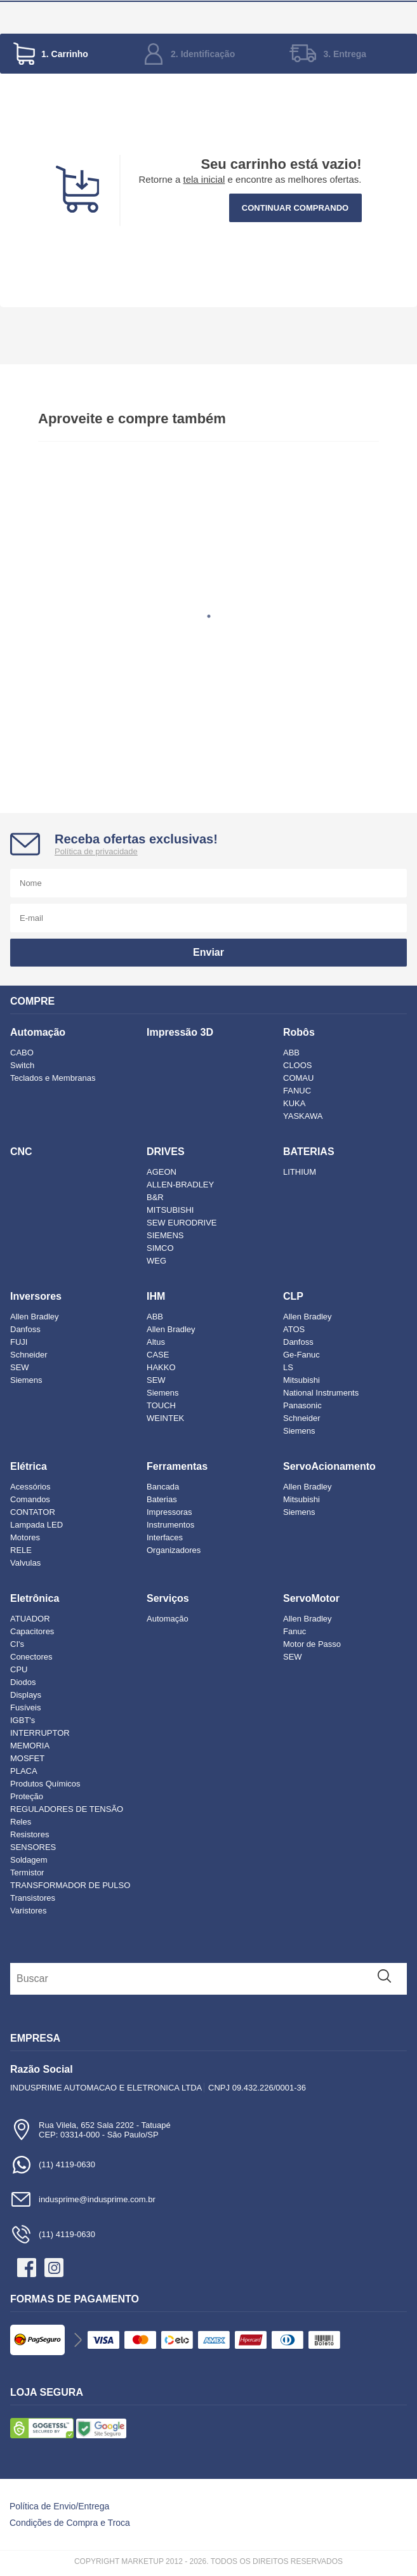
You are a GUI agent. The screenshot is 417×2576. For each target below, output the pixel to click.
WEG (156, 1260)
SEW (19, 1367)
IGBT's (22, 1720)
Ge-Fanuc (301, 1354)
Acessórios (30, 1486)
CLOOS (297, 1065)
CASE (158, 1354)
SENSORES (33, 1847)
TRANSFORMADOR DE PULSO (70, 1885)
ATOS (294, 1329)
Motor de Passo (312, 1644)
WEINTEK (165, 1418)
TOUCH (161, 1405)
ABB (291, 1052)
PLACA (23, 1771)
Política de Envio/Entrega (59, 2506)
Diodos (23, 1682)
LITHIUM (299, 1172)
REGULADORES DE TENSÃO (66, 1809)
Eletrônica (34, 1598)
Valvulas (25, 1563)
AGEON (161, 1172)
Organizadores (174, 1550)
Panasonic (302, 1405)
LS (288, 1367)
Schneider (29, 1354)
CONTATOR (32, 1512)
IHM (156, 1296)
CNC (21, 1151)
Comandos (30, 1499)
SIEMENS (165, 1235)
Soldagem (29, 1860)
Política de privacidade (96, 851)
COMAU (298, 1078)
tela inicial (204, 179)
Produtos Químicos (45, 1783)
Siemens (26, 1380)
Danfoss (25, 1329)
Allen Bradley (34, 1316)
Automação (37, 1032)
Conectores (31, 1656)
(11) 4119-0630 (52, 2164)
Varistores (28, 1910)
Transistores (32, 1898)
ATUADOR (30, 1618)
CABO (22, 1052)
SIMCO (160, 1248)
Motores (25, 1537)
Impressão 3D (180, 1032)
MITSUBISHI (170, 1210)
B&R (155, 1197)
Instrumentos (170, 1524)
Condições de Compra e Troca (70, 2523)
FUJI (18, 1342)
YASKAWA (302, 1116)
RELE (21, 1550)
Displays (25, 1695)
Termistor (27, 1872)
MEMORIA (30, 1745)
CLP (293, 1296)
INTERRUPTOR (40, 1733)
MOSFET (27, 1758)
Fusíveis (25, 1707)
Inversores (36, 1296)
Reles (20, 1821)
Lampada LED (36, 1524)
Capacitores (32, 1631)
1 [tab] (208, 616)
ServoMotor (311, 1598)
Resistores (29, 1834)
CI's (17, 1644)
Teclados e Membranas (52, 1078)
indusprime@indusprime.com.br (83, 2199)
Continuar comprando (295, 208)
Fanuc (294, 1631)
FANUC (297, 1090)
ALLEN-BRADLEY (180, 1184)
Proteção (26, 1796)
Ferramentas (177, 1466)
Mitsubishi (301, 1380)
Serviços (168, 1598)
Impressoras (169, 1512)
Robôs (299, 1032)
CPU (18, 1669)
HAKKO (161, 1367)
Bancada (163, 1486)
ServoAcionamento (329, 1466)
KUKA (294, 1103)
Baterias (162, 1499)
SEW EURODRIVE (182, 1222)
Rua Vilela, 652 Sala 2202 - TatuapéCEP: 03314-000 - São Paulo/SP (90, 2129)
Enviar (208, 952)
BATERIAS (308, 1151)
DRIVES (166, 1151)
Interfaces (165, 1537)
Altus (156, 1342)
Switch (22, 1065)
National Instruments (321, 1392)
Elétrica (28, 1466)
